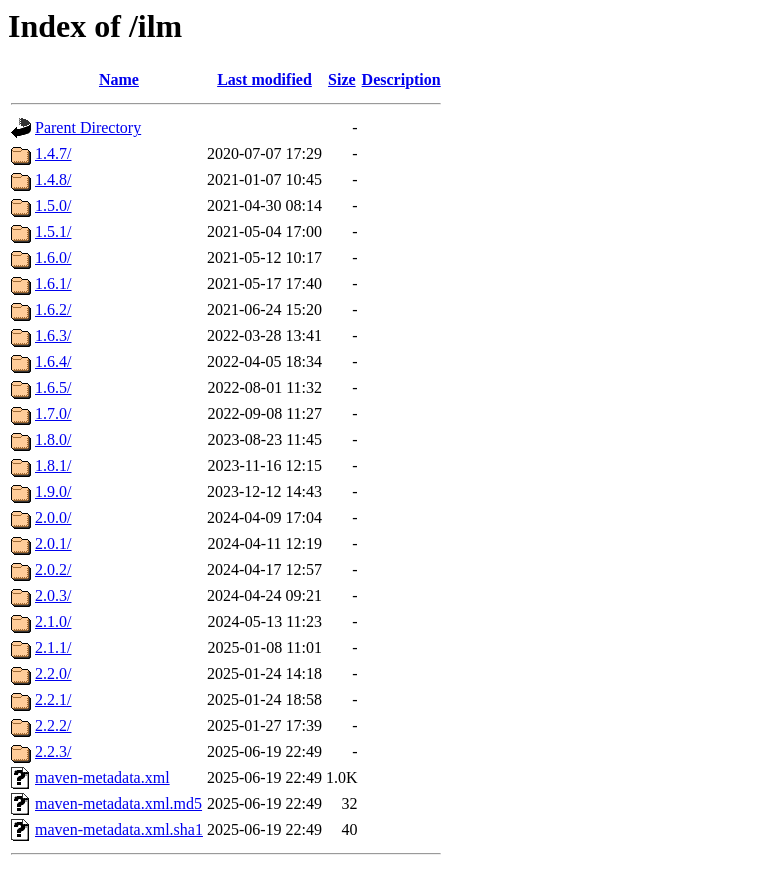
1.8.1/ (53, 465)
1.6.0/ (53, 257)
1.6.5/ (53, 387)
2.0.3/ (53, 595)
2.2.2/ (53, 725)
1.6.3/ (53, 335)
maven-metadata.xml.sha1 (119, 829)
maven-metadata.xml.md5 (118, 803)
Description (401, 79)
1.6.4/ (53, 361)
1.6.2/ (53, 309)
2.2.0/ (53, 673)
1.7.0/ (53, 413)
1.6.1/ (53, 283)
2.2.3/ (53, 751)
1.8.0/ (53, 439)
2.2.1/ (53, 699)
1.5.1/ (53, 231)
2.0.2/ (53, 569)
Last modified (264, 79)
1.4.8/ (53, 179)
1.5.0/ (53, 205)
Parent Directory (88, 127)
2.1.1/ (53, 647)
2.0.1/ (53, 543)
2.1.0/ (53, 621)
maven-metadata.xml (102, 777)
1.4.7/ (53, 153)
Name (119, 79)
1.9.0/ (53, 491)
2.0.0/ (53, 517)
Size (342, 79)
